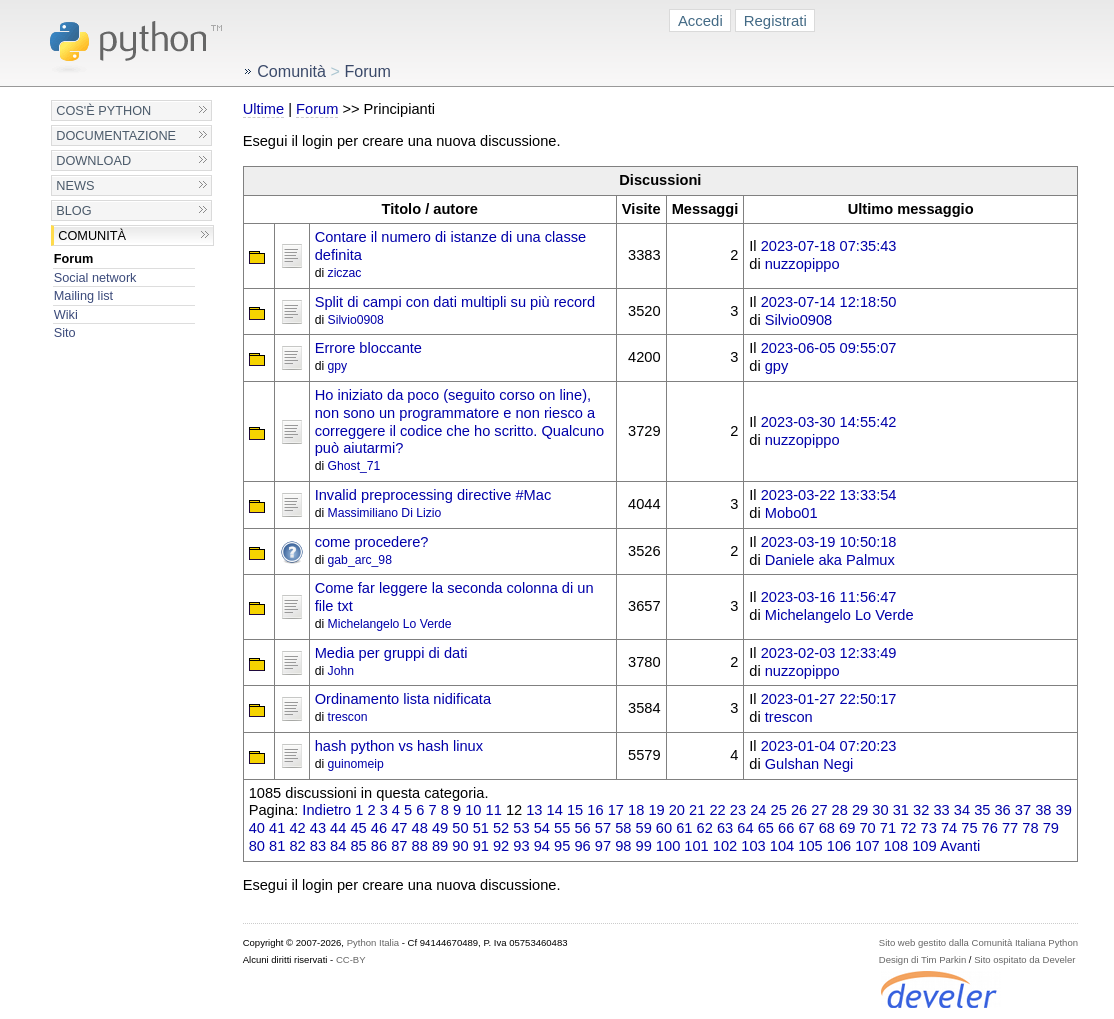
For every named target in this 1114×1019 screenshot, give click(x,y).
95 (562, 846)
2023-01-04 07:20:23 (829, 746)
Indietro (326, 810)
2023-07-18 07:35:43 (829, 246)
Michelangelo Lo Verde (390, 624)
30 (880, 810)
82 (297, 846)
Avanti (960, 846)
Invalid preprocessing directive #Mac (433, 495)
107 (867, 846)
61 (684, 828)
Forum (74, 258)
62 (705, 828)
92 (501, 846)
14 (555, 810)
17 (616, 810)
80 (257, 846)
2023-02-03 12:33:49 (829, 653)
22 (717, 810)
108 (896, 846)
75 (969, 828)
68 (827, 828)
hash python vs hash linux (399, 746)
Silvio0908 (356, 320)
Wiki (66, 314)
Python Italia (373, 942)
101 (696, 846)
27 (819, 810)
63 (725, 828)
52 (501, 828)
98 (623, 846)
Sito (65, 332)
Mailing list (83, 295)
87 (399, 846)
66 (786, 828)
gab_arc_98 (360, 560)
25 (779, 810)
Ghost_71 (354, 466)
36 (1002, 810)
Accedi (700, 20)
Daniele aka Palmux (830, 560)
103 (753, 846)
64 (745, 828)
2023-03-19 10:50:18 (829, 542)
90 (460, 846)
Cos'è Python (103, 110)
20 (677, 810)
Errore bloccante (368, 348)
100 (668, 846)
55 (562, 828)
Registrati (775, 20)
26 (799, 810)
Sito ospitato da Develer (1024, 959)
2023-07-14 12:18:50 (829, 302)
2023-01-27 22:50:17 (829, 699)
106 (839, 846)
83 (318, 846)
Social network (95, 277)
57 (603, 828)
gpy (338, 366)
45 (358, 828)
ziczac (345, 273)
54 (542, 828)
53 (521, 828)
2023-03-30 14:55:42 (829, 422)
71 (888, 828)
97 (603, 846)
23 (738, 810)
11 (494, 810)
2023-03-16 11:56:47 (829, 597)
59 (644, 828)
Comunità (92, 235)
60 (664, 828)
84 (338, 846)
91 (481, 846)
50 (460, 828)
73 (929, 828)
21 (697, 810)
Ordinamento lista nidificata (403, 699)
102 (725, 846)
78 (1030, 828)
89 (440, 846)
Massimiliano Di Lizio (385, 513)
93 (521, 846)
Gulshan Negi (809, 764)
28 (840, 810)
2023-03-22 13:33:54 (829, 495)
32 (921, 810)
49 (440, 828)
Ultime (263, 109)
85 (358, 846)
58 (623, 828)
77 (1010, 828)
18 (636, 810)
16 (595, 810)
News (75, 185)
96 (582, 846)
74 (949, 828)
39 (1064, 810)
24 (758, 810)
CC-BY (351, 959)
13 (534, 810)
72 (908, 828)
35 (982, 810)
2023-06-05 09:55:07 (829, 348)
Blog (73, 210)
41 (277, 828)
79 (1051, 828)
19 (656, 810)
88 (420, 846)
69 (847, 828)
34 (962, 810)
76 (990, 828)
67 (806, 828)
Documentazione (116, 135)
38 (1043, 810)
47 (399, 828)
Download (93, 160)
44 (338, 828)
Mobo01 (791, 513)
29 (860, 810)
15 (575, 810)
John (341, 671)
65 (766, 828)
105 (810, 846)
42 (297, 828)
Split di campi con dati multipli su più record (455, 302)
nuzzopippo (802, 264)
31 (901, 810)
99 (644, 846)
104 (782, 846)
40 (257, 828)
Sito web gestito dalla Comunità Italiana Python (978, 942)
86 (379, 846)
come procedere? (372, 542)
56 (582, 828)
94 (542, 846)
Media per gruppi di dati (391, 653)
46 (379, 828)
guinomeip (356, 764)
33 (941, 810)
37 (1023, 810)
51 (481, 828)
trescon (348, 717)
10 (473, 810)
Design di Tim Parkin (922, 959)
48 (420, 828)
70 (867, 828)
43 (318, 828)
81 (277, 846)
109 (924, 846)
